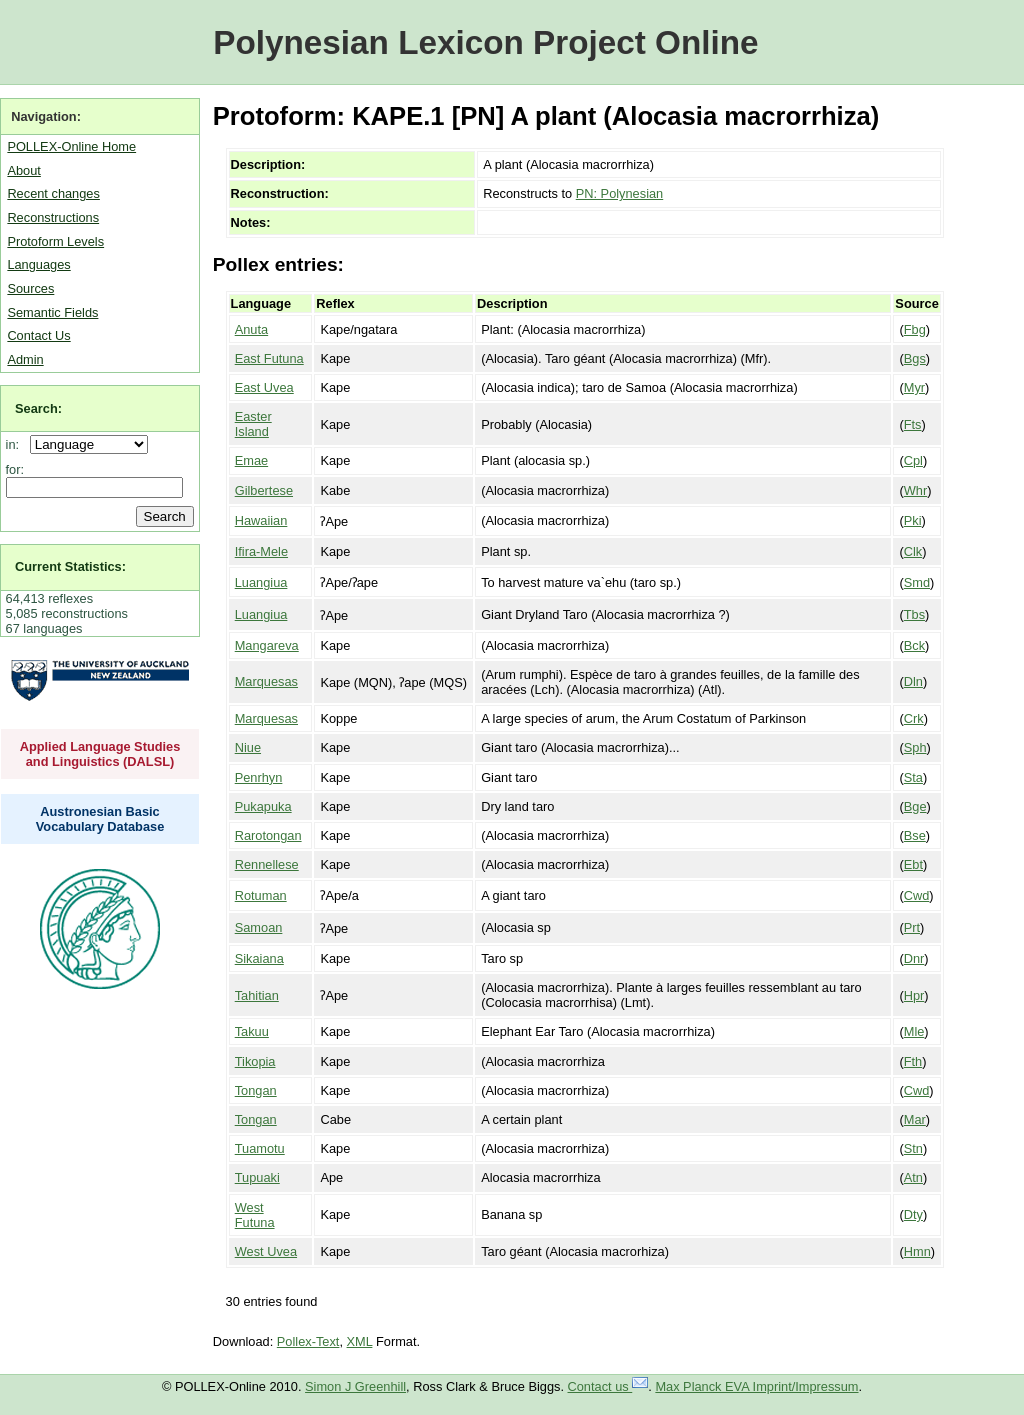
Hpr (914, 995)
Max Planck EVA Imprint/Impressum (756, 1386)
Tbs (914, 614)
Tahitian (257, 995)
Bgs (915, 358)
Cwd (917, 895)
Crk (914, 718)
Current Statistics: (70, 566)
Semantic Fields (52, 312)
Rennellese (267, 864)
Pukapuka (263, 806)
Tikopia (255, 1061)
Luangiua (261, 582)
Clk (913, 551)
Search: (38, 408)
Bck (914, 645)
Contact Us (38, 335)
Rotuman (261, 895)
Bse (915, 835)
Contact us (608, 1386)
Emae (251, 460)
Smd (917, 582)
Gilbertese (264, 490)
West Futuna (255, 1215)
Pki (913, 520)
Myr (914, 387)
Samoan (259, 927)
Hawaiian (261, 520)
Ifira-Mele (261, 551)
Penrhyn (259, 777)
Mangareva (267, 645)
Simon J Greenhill (355, 1386)
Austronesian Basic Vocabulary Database (100, 819)
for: (15, 469)
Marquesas (266, 681)
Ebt (913, 864)
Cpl (913, 460)
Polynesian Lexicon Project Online (485, 42)
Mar (915, 1119)
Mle (914, 1031)
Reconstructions (53, 217)
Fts (913, 424)
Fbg (915, 329)
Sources (30, 288)
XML (360, 1341)
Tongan (256, 1090)
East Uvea (264, 387)
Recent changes (53, 193)
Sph (915, 747)
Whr (915, 490)
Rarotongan (268, 835)
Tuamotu (260, 1148)
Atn (913, 1177)
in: (16, 444)
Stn (913, 1148)
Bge (915, 806)
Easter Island (253, 424)
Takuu (252, 1031)
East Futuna (269, 358)
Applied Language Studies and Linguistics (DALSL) (100, 754)
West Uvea (266, 1251)
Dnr (914, 958)
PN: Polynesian (620, 193)
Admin (25, 359)
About (23, 170)
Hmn (917, 1251)
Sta (913, 777)
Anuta (251, 329)
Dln (913, 681)
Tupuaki (257, 1177)
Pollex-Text (308, 1341)
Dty (913, 1214)
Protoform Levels (55, 241)
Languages (38, 264)
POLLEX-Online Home (71, 146)
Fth (913, 1061)
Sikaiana (259, 958)
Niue (248, 747)
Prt (912, 927)
